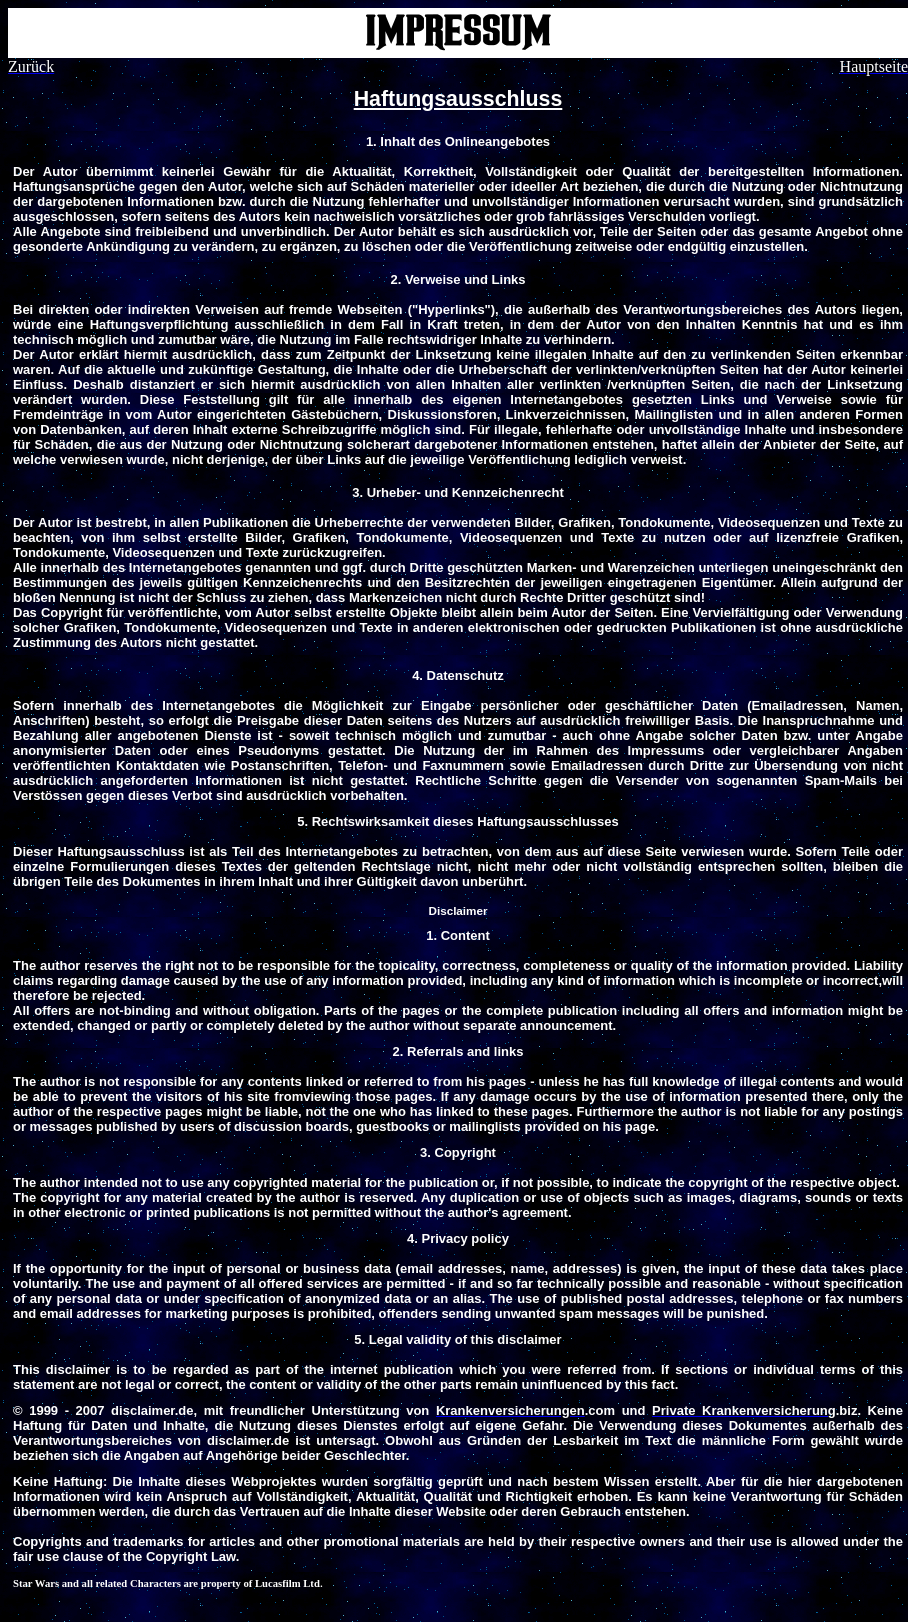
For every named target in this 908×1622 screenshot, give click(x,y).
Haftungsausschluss (458, 99)
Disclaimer (457, 910)
